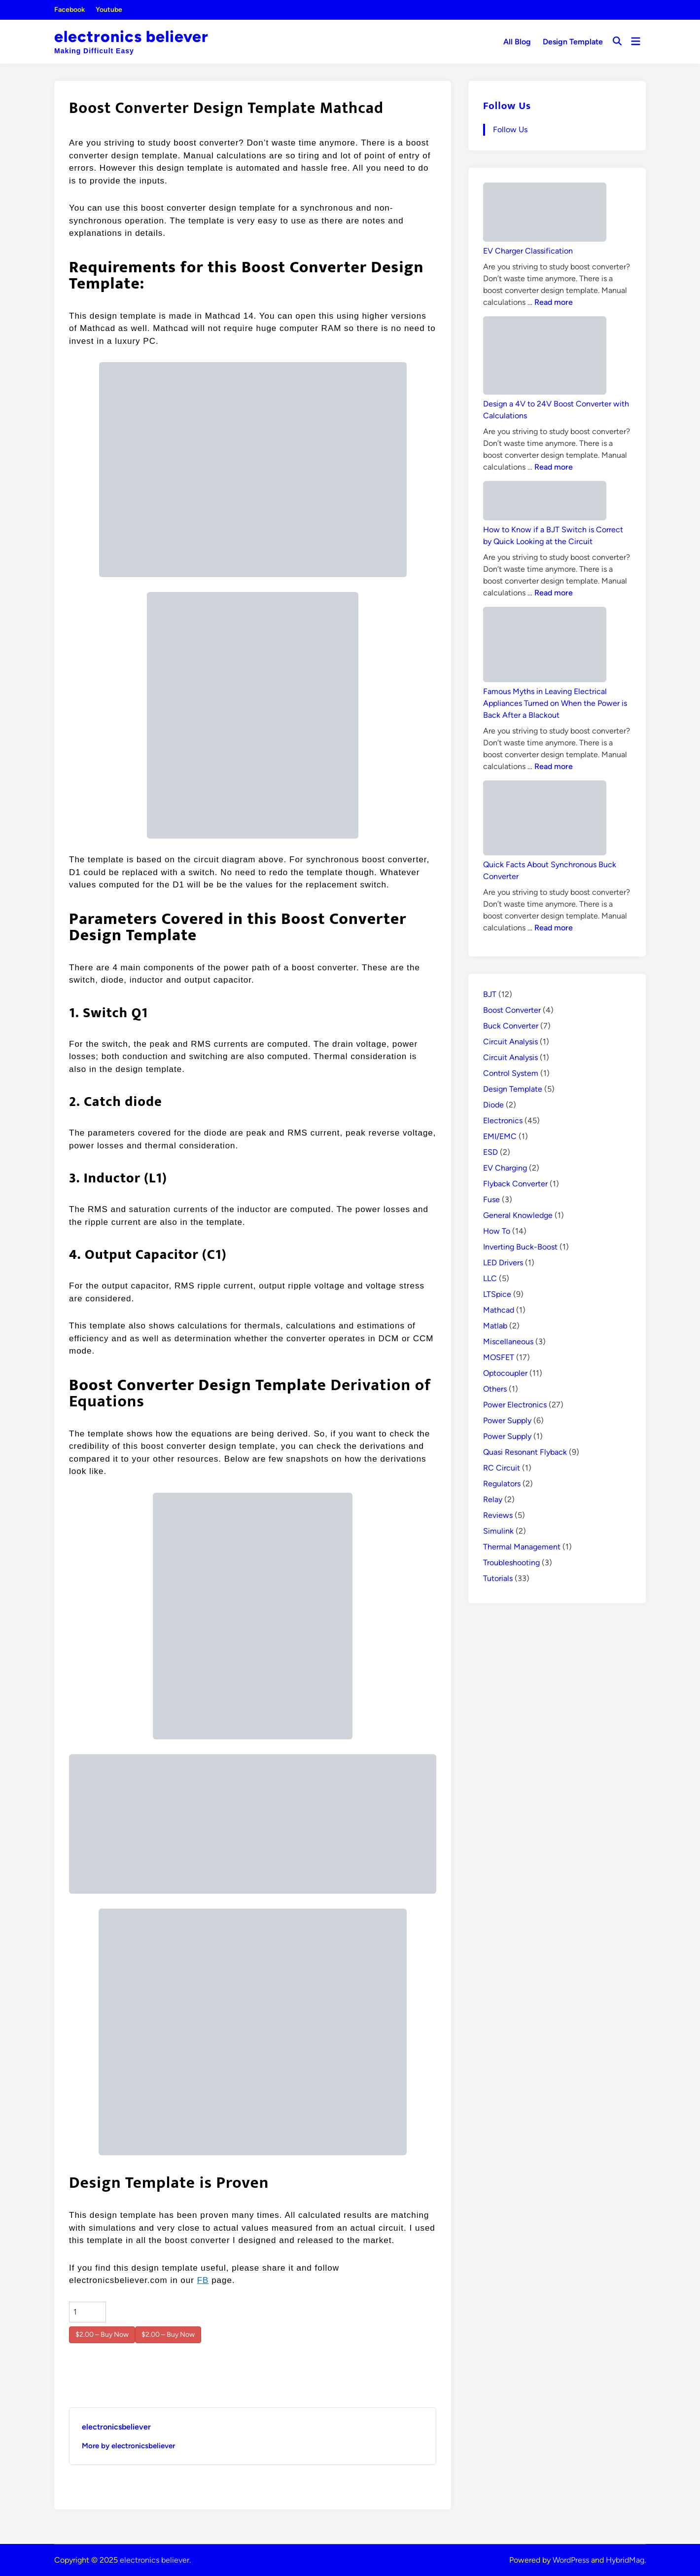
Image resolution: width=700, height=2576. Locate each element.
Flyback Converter (515, 1183)
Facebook (69, 9)
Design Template (573, 41)
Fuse (491, 1199)
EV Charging (505, 1168)
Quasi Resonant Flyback (525, 1452)
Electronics (503, 1120)
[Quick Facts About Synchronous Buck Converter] (544, 819)
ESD (490, 1152)
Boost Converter (512, 1010)
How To (496, 1231)
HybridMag (625, 2560)
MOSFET (498, 1357)
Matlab (495, 1325)
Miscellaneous (508, 1341)
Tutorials (498, 1578)
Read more (553, 302)
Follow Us (507, 105)
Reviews (498, 1515)
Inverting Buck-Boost (520, 1246)
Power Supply (507, 1420)
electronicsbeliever (116, 2426)
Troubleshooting (511, 1562)
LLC (490, 1278)
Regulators (502, 1483)
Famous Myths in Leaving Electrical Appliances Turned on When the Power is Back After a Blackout (555, 703)
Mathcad (498, 1310)
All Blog (517, 41)
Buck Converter (510, 1025)
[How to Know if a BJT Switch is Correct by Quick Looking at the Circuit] (544, 502)
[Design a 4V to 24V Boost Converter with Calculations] (544, 357)
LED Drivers (503, 1262)
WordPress (571, 2560)
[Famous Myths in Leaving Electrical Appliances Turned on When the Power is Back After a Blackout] (544, 646)
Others (495, 1389)
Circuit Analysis (510, 1041)
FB (203, 2280)
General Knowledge (518, 1215)
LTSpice (497, 1294)
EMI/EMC (500, 1136)
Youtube (109, 9)
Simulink (498, 1531)
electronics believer (131, 36)
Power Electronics (515, 1404)
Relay (492, 1499)
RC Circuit (501, 1467)
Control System (510, 1073)
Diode (493, 1104)
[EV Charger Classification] (544, 214)
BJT (489, 994)
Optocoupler (505, 1373)
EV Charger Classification (528, 251)
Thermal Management (521, 1546)
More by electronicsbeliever (128, 2445)
